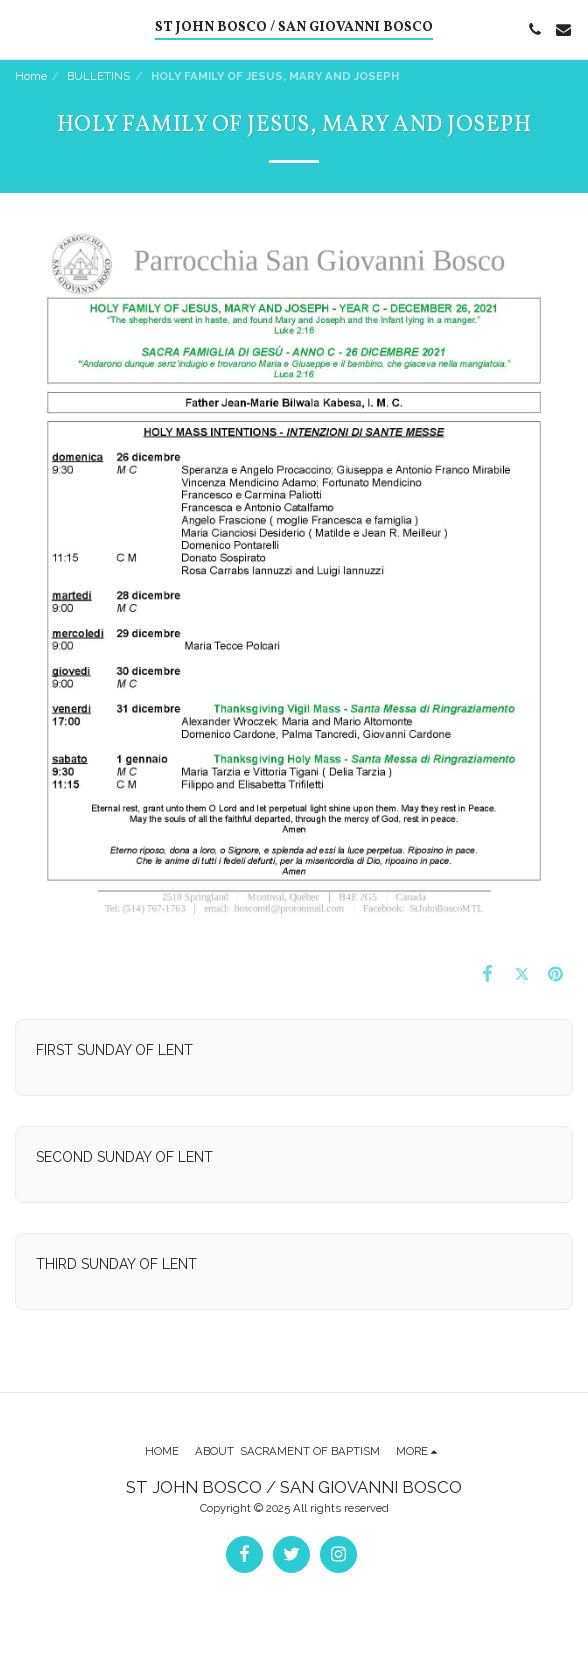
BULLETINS (98, 76)
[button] (22, 29)
